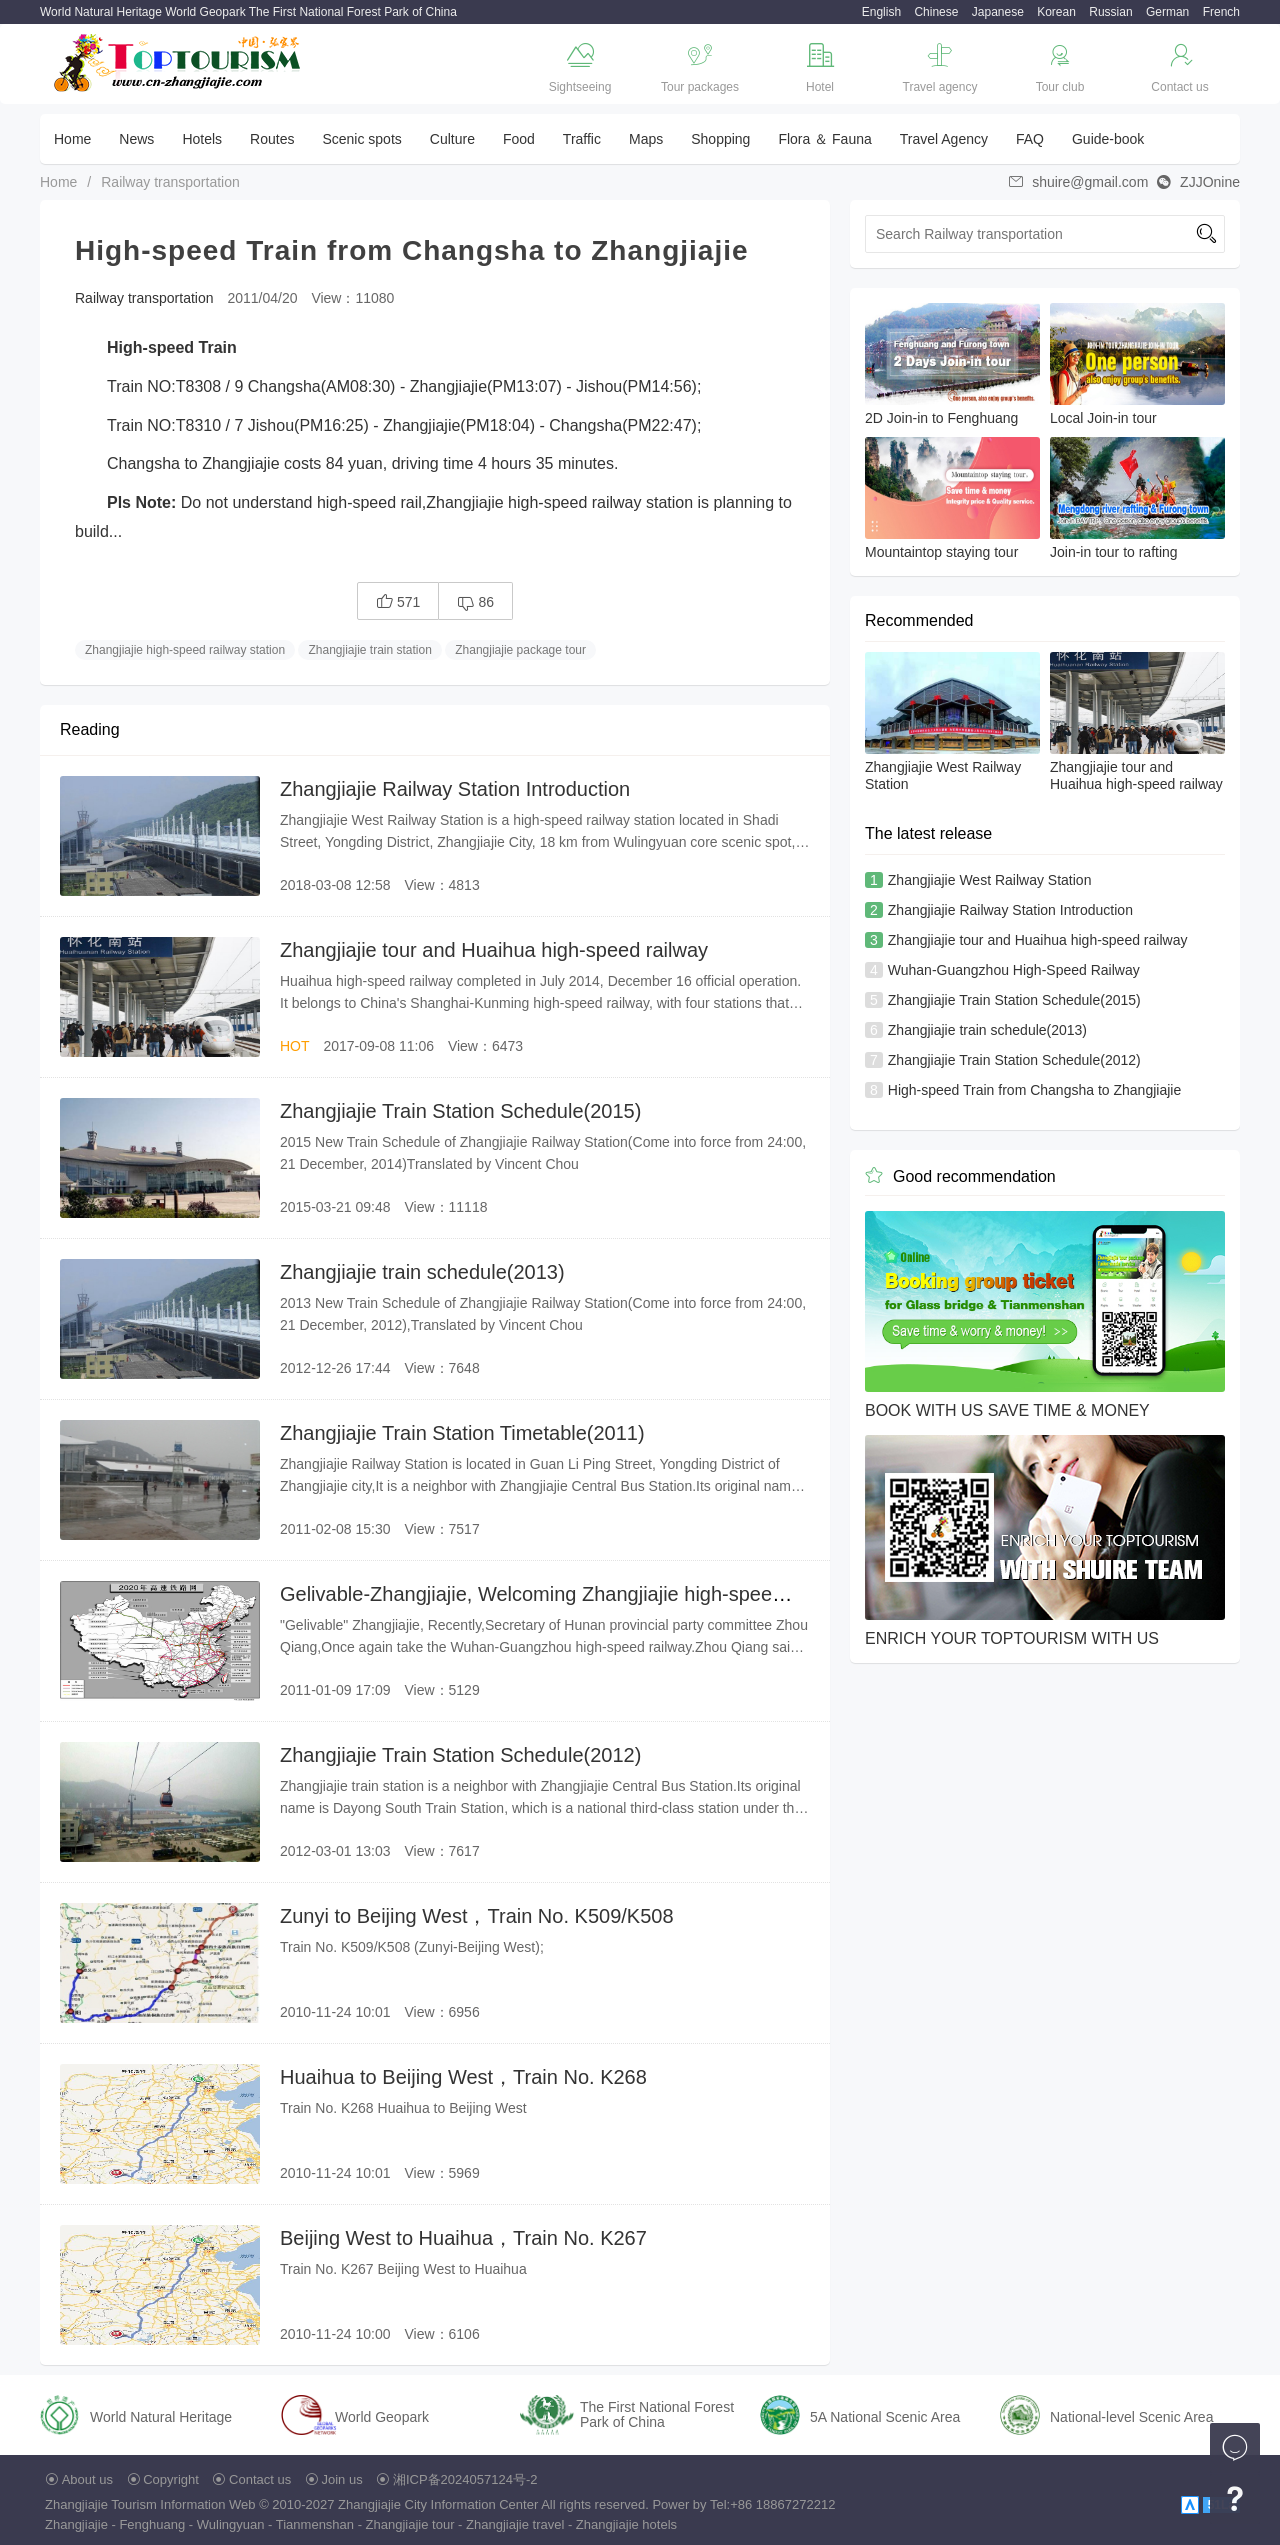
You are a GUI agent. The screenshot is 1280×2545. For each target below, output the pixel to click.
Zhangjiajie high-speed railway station (185, 650)
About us (87, 2479)
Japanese (998, 12)
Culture (452, 139)
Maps (646, 139)
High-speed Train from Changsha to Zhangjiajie (1034, 1090)
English (881, 12)
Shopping (720, 139)
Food (519, 139)
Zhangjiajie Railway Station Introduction (455, 789)
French (1221, 12)
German (1167, 12)
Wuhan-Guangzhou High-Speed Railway (1014, 970)
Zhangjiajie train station (369, 650)
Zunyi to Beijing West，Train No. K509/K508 (477, 1916)
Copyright (171, 2479)
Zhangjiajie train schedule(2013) (422, 1272)
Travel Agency (944, 139)
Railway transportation (170, 182)
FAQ (1030, 139)
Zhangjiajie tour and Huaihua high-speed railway (494, 950)
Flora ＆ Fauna (824, 139)
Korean (1056, 12)
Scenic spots (361, 139)
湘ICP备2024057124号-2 (465, 2479)
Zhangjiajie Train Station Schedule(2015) (460, 1111)
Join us (342, 2479)
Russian (1110, 12)
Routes (272, 139)
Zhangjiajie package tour (520, 650)
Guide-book (1108, 139)
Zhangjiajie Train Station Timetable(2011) (462, 1433)
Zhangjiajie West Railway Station (990, 880)
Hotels (202, 139)
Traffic (582, 139)
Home (72, 139)
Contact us (260, 2479)
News (136, 139)
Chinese (936, 12)
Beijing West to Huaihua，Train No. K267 (463, 2238)
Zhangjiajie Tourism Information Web (150, 2504)
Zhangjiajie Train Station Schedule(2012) (460, 1755)
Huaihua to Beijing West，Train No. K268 (463, 2077)
